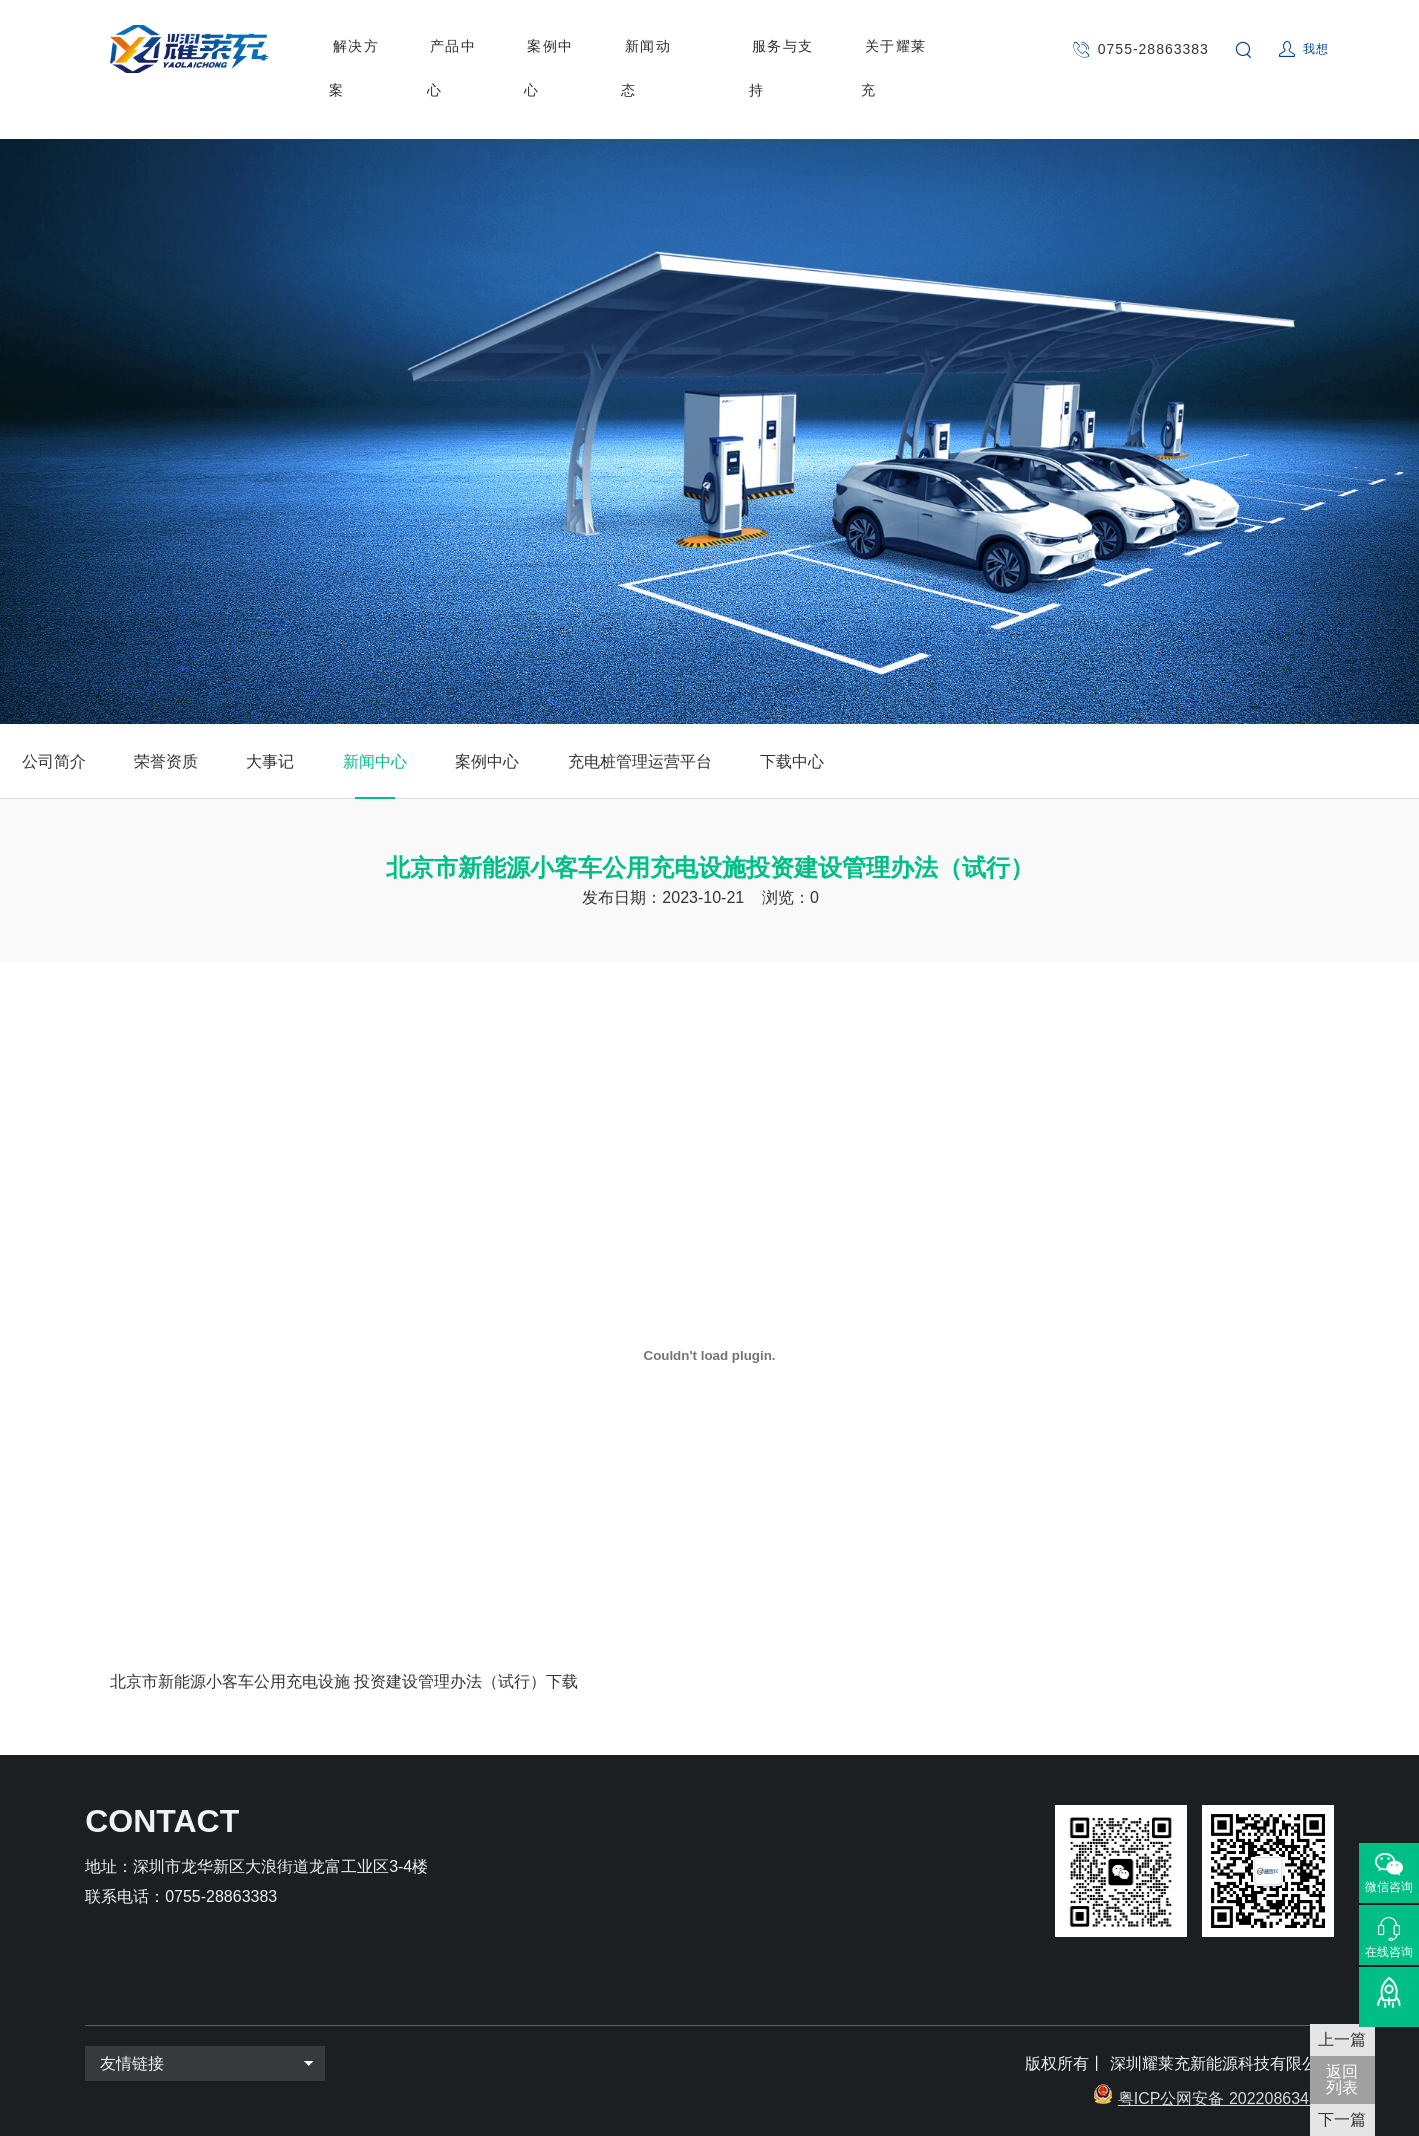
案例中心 (543, 49)
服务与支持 (765, 49)
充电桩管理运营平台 (640, 761)
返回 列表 (1342, 2079)
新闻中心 (375, 761)
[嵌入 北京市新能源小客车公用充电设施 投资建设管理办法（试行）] (710, 1355)
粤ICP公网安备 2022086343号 (1226, 2098)
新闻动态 (635, 49)
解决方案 (360, 49)
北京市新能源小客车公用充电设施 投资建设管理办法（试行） (328, 1681)
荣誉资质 (166, 761)
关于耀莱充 (872, 49)
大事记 (270, 761)
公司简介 (54, 761)
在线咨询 (1389, 1951)
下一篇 (1342, 2119)
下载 (562, 1681)
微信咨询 (1389, 1887)
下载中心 (792, 761)
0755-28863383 (1148, 49)
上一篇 (1342, 2039)
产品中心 (452, 49)
